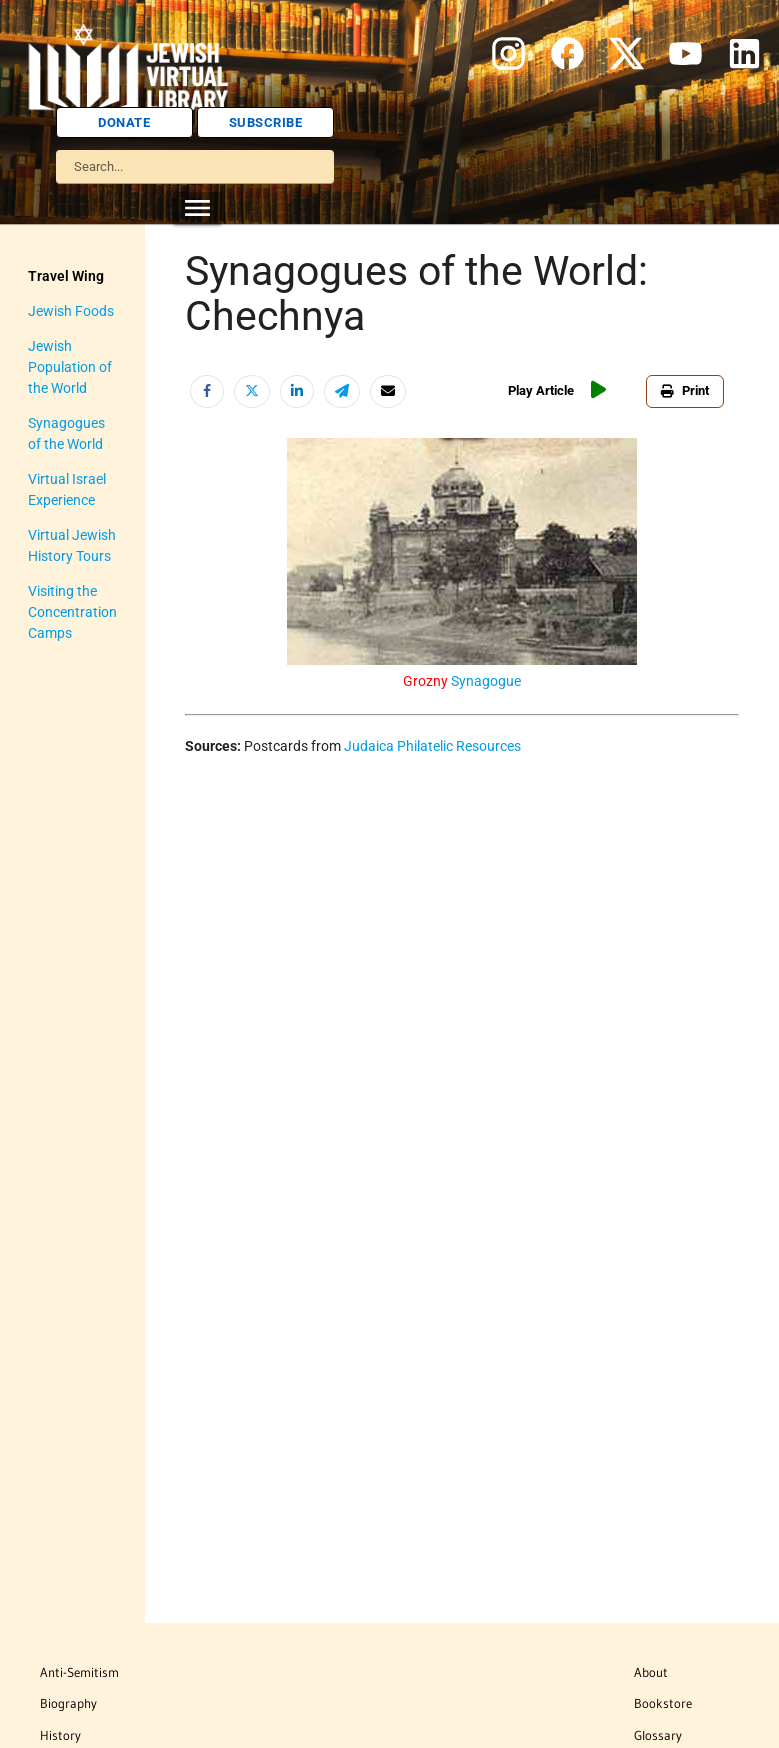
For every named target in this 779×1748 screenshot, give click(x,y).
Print (685, 390)
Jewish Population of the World (70, 367)
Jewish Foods (71, 311)
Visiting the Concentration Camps (72, 612)
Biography (68, 1703)
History (60, 1735)
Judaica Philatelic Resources (432, 746)
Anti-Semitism (79, 1672)
